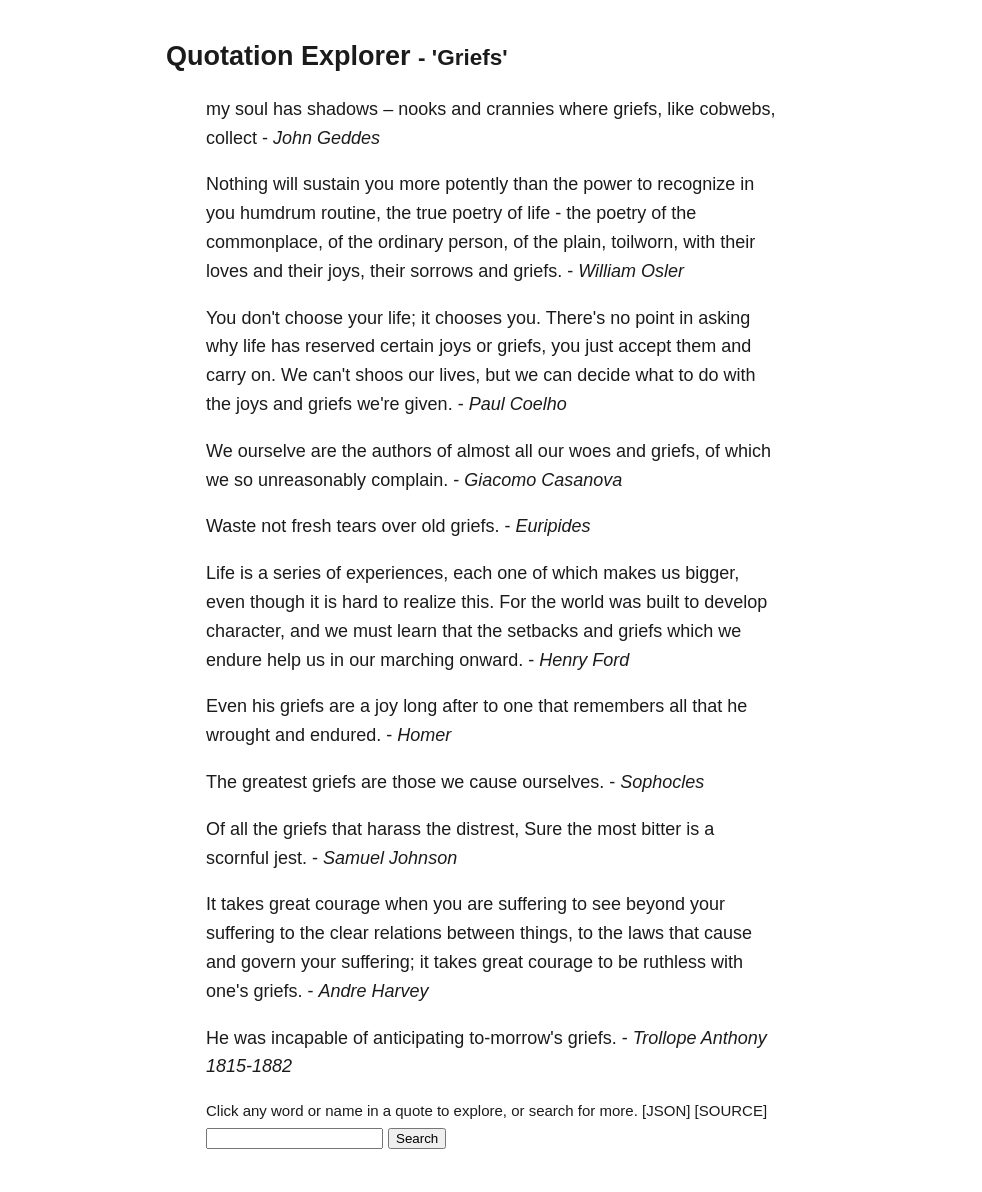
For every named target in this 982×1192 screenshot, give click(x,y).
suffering (532, 904)
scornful (237, 858)
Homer (424, 735)
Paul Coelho (518, 404)
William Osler (631, 271)
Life (220, 573)
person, (478, 242)
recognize (696, 184)
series (297, 573)
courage (347, 904)
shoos (379, 375)
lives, (459, 375)
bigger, (712, 573)
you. (524, 318)
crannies (520, 109)
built (662, 602)
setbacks (542, 631)
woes (590, 451)
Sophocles (662, 782)
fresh (311, 526)
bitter (661, 829)
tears (356, 526)
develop (735, 602)
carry (226, 375)
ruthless (674, 962)
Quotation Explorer (288, 56)
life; (402, 318)
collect (231, 138)
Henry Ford (584, 660)
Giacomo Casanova (543, 480)
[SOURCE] (731, 1110)
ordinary (410, 242)
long (420, 706)
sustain (331, 184)
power (607, 184)
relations (408, 933)
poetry (477, 213)
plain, (584, 242)
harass (394, 829)
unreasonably (312, 480)
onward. (491, 660)
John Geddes (326, 138)
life (538, 213)
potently (476, 184)
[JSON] (666, 1110)
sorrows (441, 271)
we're (378, 404)
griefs (330, 404)
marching (417, 660)
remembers (618, 706)
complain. (409, 480)
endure (234, 660)
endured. (345, 735)
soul (251, 109)
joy (386, 706)
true (431, 213)
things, (546, 933)
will (285, 184)
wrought (238, 735)
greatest (274, 782)
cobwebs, (737, 109)
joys (455, 346)
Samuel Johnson (390, 858)
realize (429, 602)
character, (245, 631)
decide (603, 375)
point (654, 318)
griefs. (537, 271)
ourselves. (563, 782)
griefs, (637, 109)
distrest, (487, 829)
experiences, (397, 573)
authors (402, 451)
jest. (290, 858)
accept (644, 346)
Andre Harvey (374, 991)
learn (417, 631)
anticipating (418, 1038)
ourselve (272, 451)
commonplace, (264, 242)
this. (477, 602)
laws (646, 933)
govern (268, 962)
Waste (231, 526)
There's (575, 318)
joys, (346, 271)
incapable (309, 1038)
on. (263, 375)
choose (314, 318)
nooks (422, 109)
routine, (351, 213)
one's (227, 991)
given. (429, 404)
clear (349, 933)
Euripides (553, 526)
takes (242, 904)
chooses (468, 318)
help (284, 660)
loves (227, 271)
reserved (340, 346)
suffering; (378, 962)
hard (360, 602)
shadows (342, 109)
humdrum (278, 213)
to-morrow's (515, 1038)
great (289, 904)
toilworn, (644, 242)
